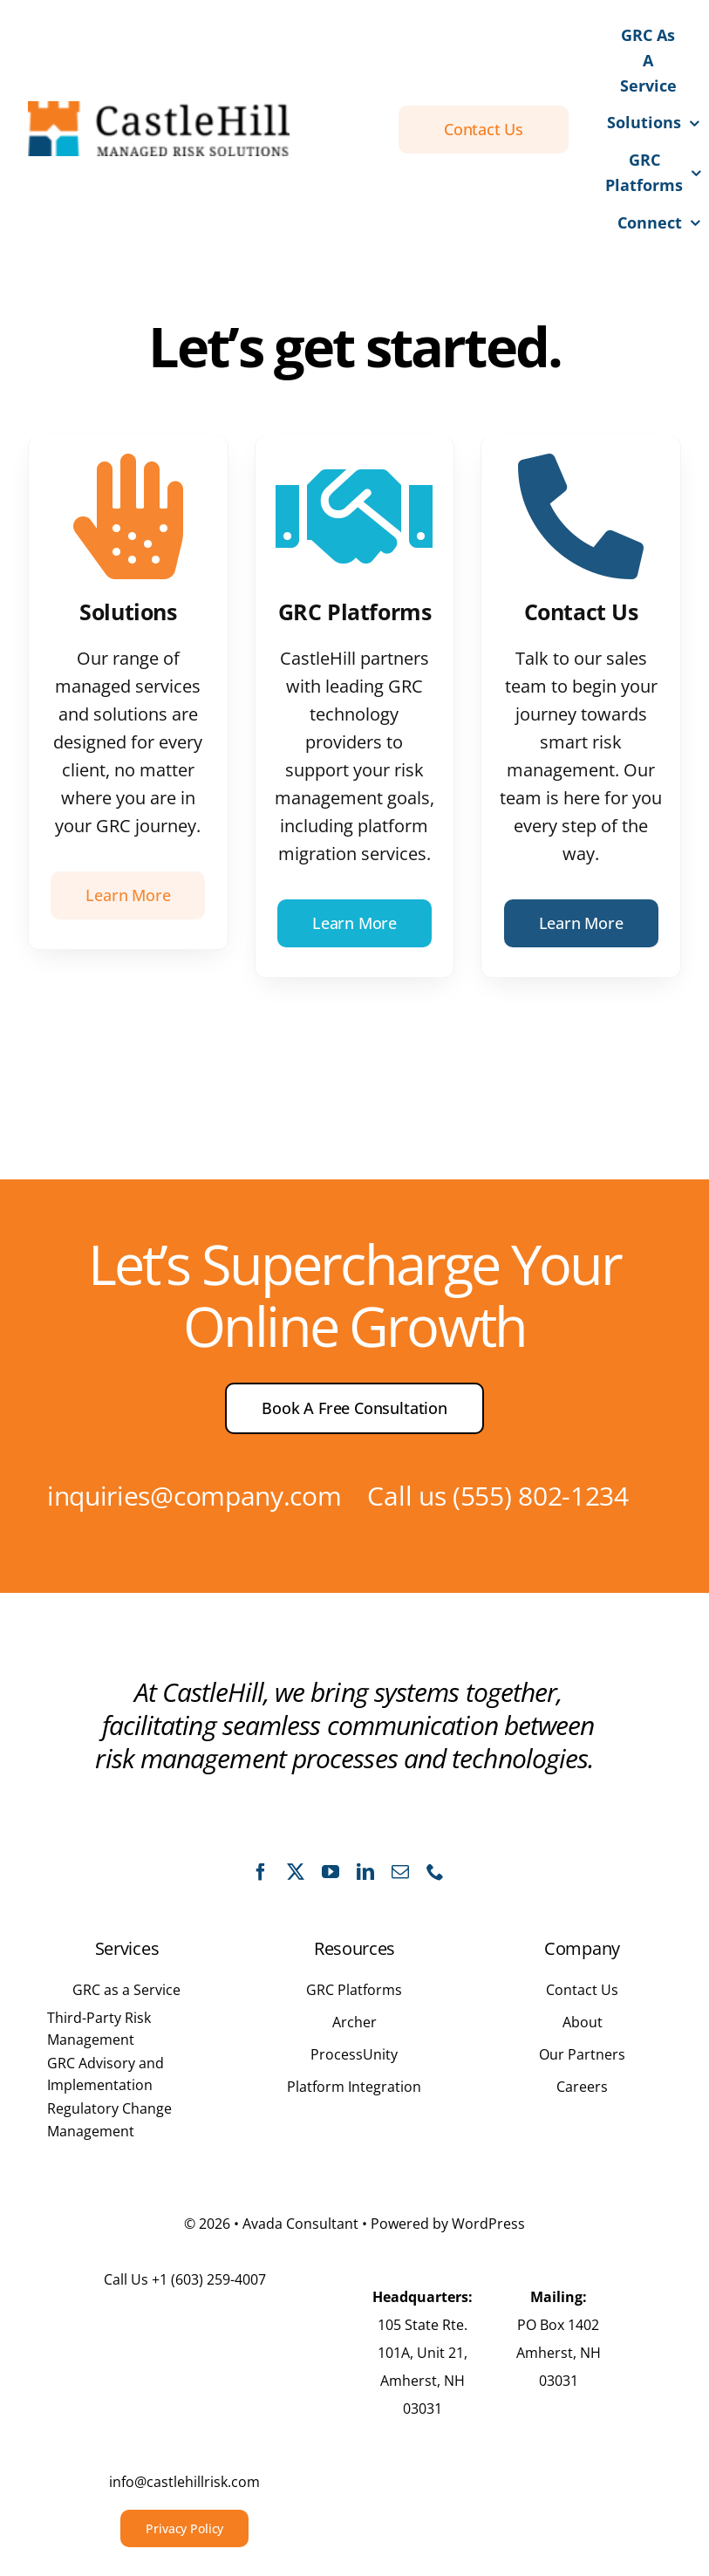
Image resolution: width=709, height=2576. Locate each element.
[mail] (400, 1872)
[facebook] (260, 1872)
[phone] (435, 1872)
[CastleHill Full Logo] (159, 109)
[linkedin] (365, 1872)
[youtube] (330, 1872)
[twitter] (295, 1872)
